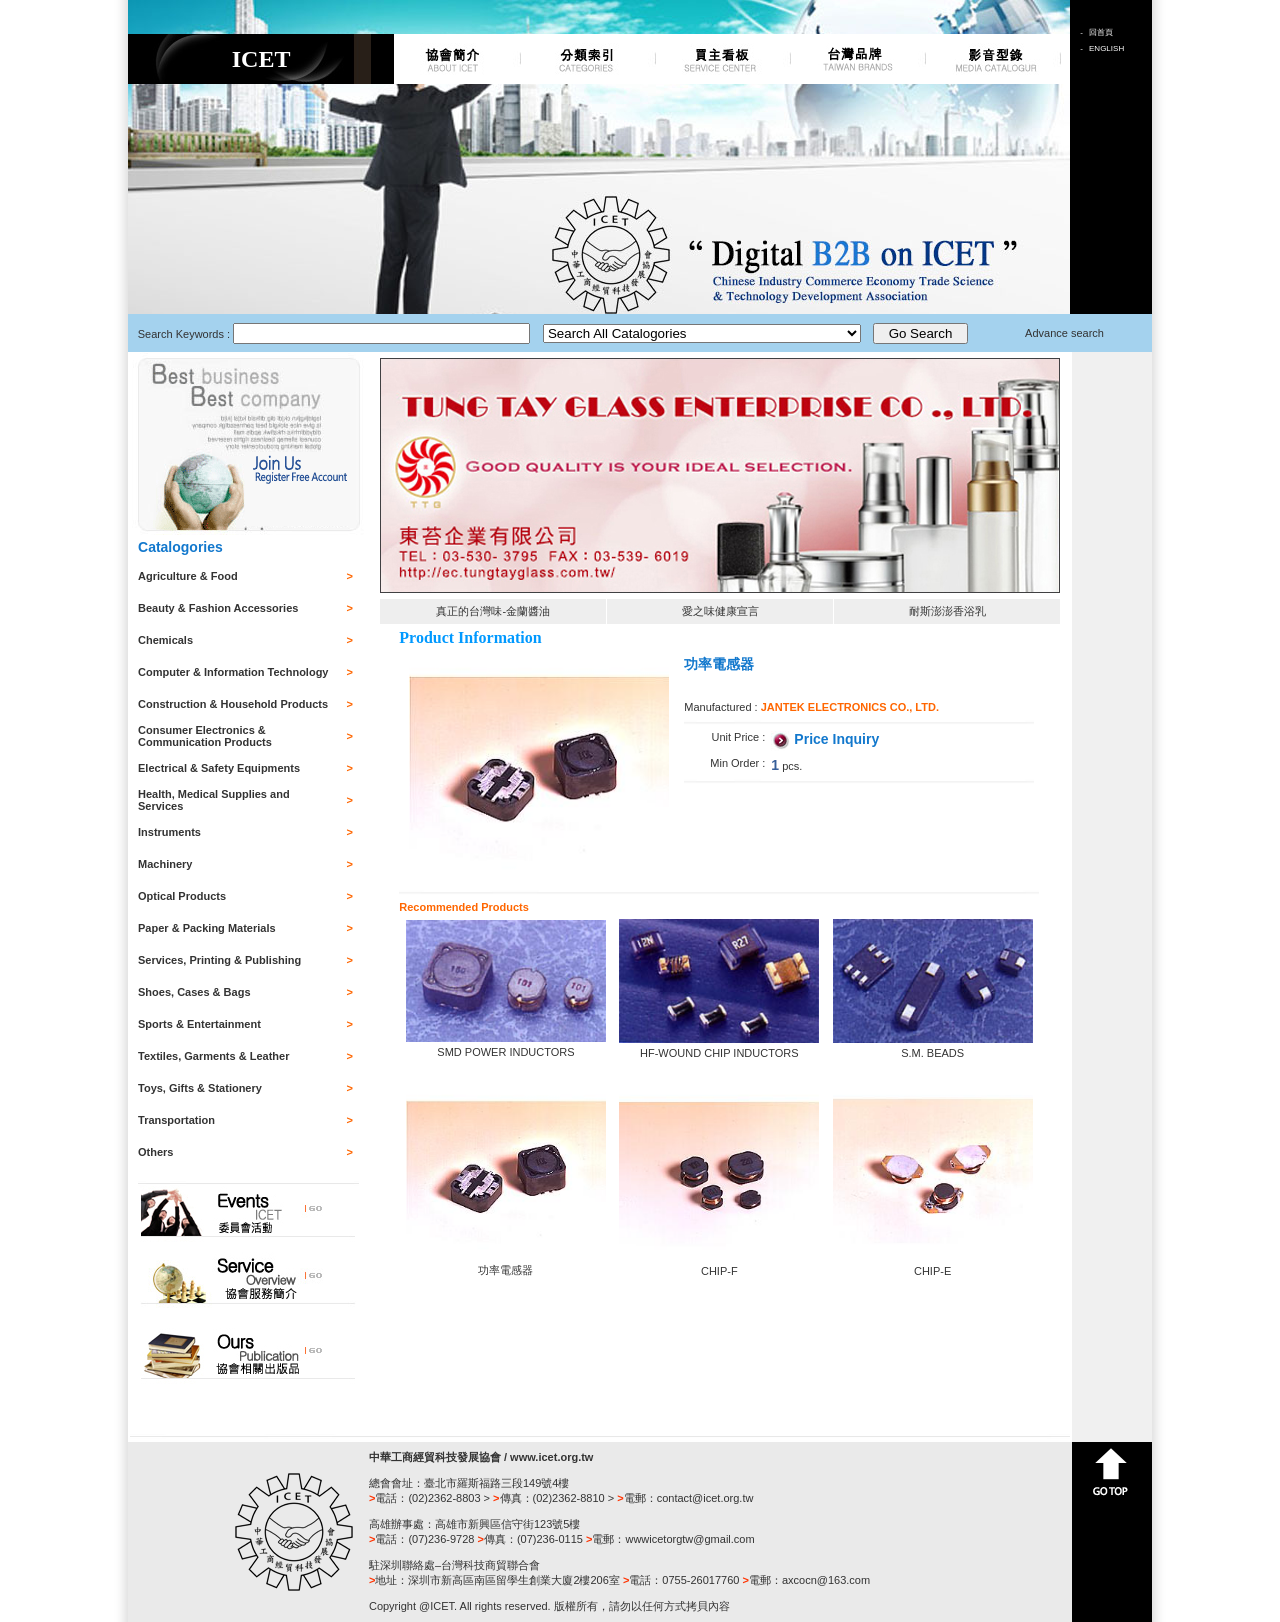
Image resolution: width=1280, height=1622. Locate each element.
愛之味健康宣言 (720, 611)
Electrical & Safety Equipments (219, 768)
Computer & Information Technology (233, 672)
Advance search (1064, 333)
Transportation (176, 1120)
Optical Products (182, 896)
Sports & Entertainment (199, 1024)
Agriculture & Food (188, 576)
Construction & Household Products (233, 704)
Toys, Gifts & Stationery (200, 1088)
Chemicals (165, 640)
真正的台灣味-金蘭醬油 (493, 611)
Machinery (165, 864)
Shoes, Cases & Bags (194, 992)
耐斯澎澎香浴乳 (947, 611)
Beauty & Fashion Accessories (218, 608)
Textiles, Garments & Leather (213, 1056)
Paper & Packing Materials (207, 928)
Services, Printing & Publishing (219, 960)
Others (155, 1152)
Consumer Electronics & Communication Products (205, 736)
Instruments (169, 832)
